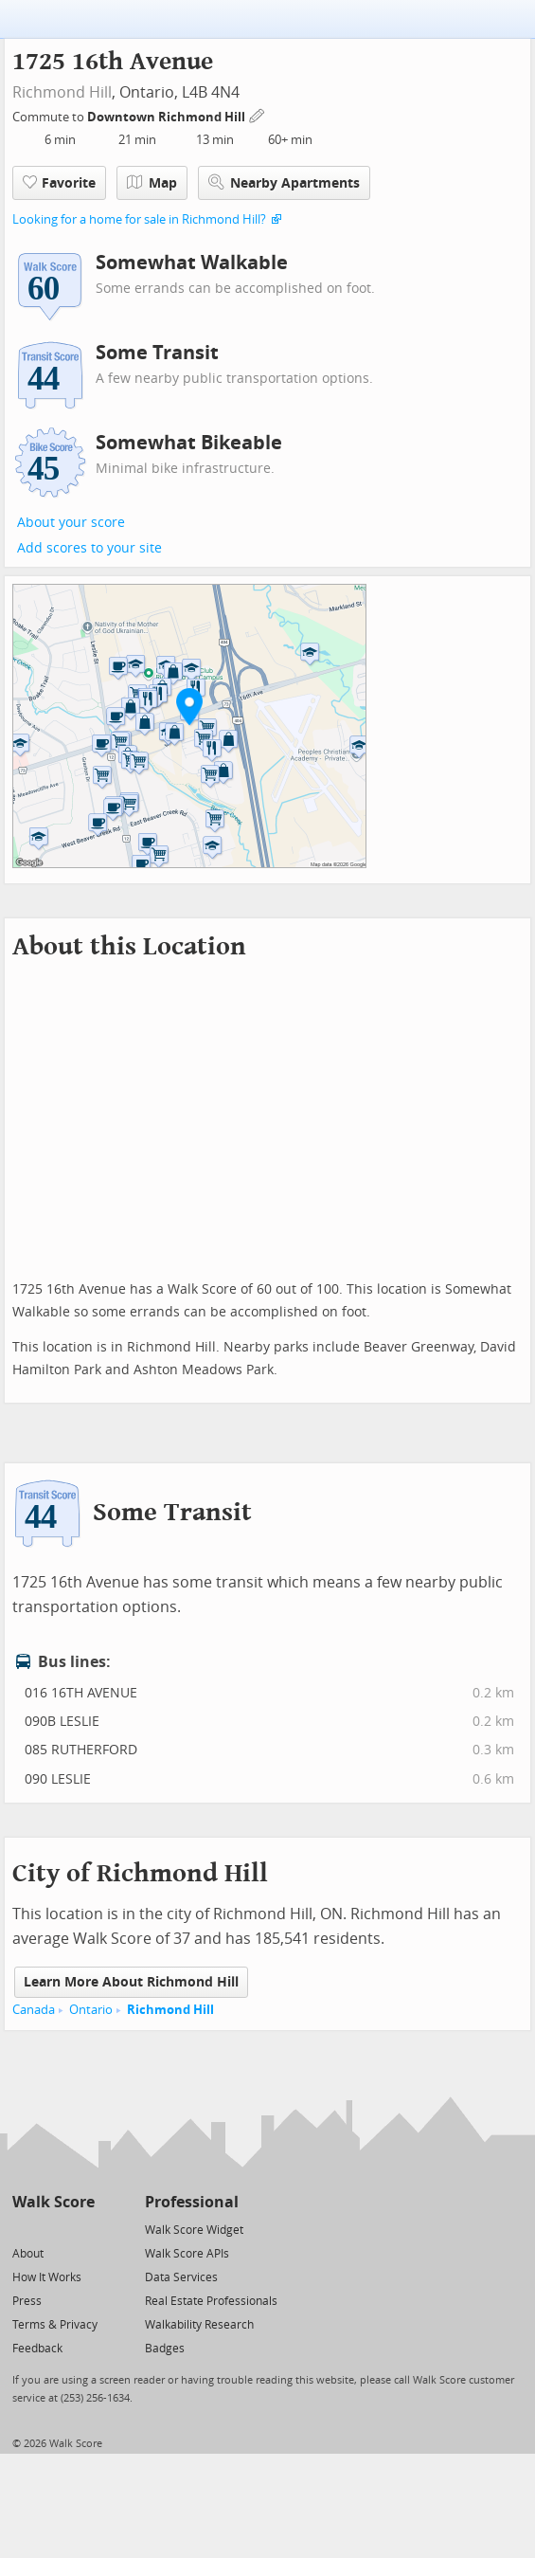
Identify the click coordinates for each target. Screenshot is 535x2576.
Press (27, 2301)
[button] (189, 706)
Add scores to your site (89, 548)
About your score (71, 523)
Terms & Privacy (55, 2324)
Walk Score (53, 2202)
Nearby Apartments (284, 182)
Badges (165, 2348)
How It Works (46, 2277)
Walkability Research (199, 2324)
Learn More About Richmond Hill (131, 1982)
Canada (33, 2010)
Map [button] (152, 182)
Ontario (91, 2010)
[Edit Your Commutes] (257, 114)
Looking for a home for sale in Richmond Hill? (139, 219)
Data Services (181, 2277)
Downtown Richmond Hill (167, 117)
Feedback (37, 2348)
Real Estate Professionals (211, 2301)
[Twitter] (23, 2229)
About (28, 2253)
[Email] (82, 2229)
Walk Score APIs (187, 2253)
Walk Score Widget (194, 2230)
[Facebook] (52, 2229)
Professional (192, 2202)
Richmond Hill (62, 92)
